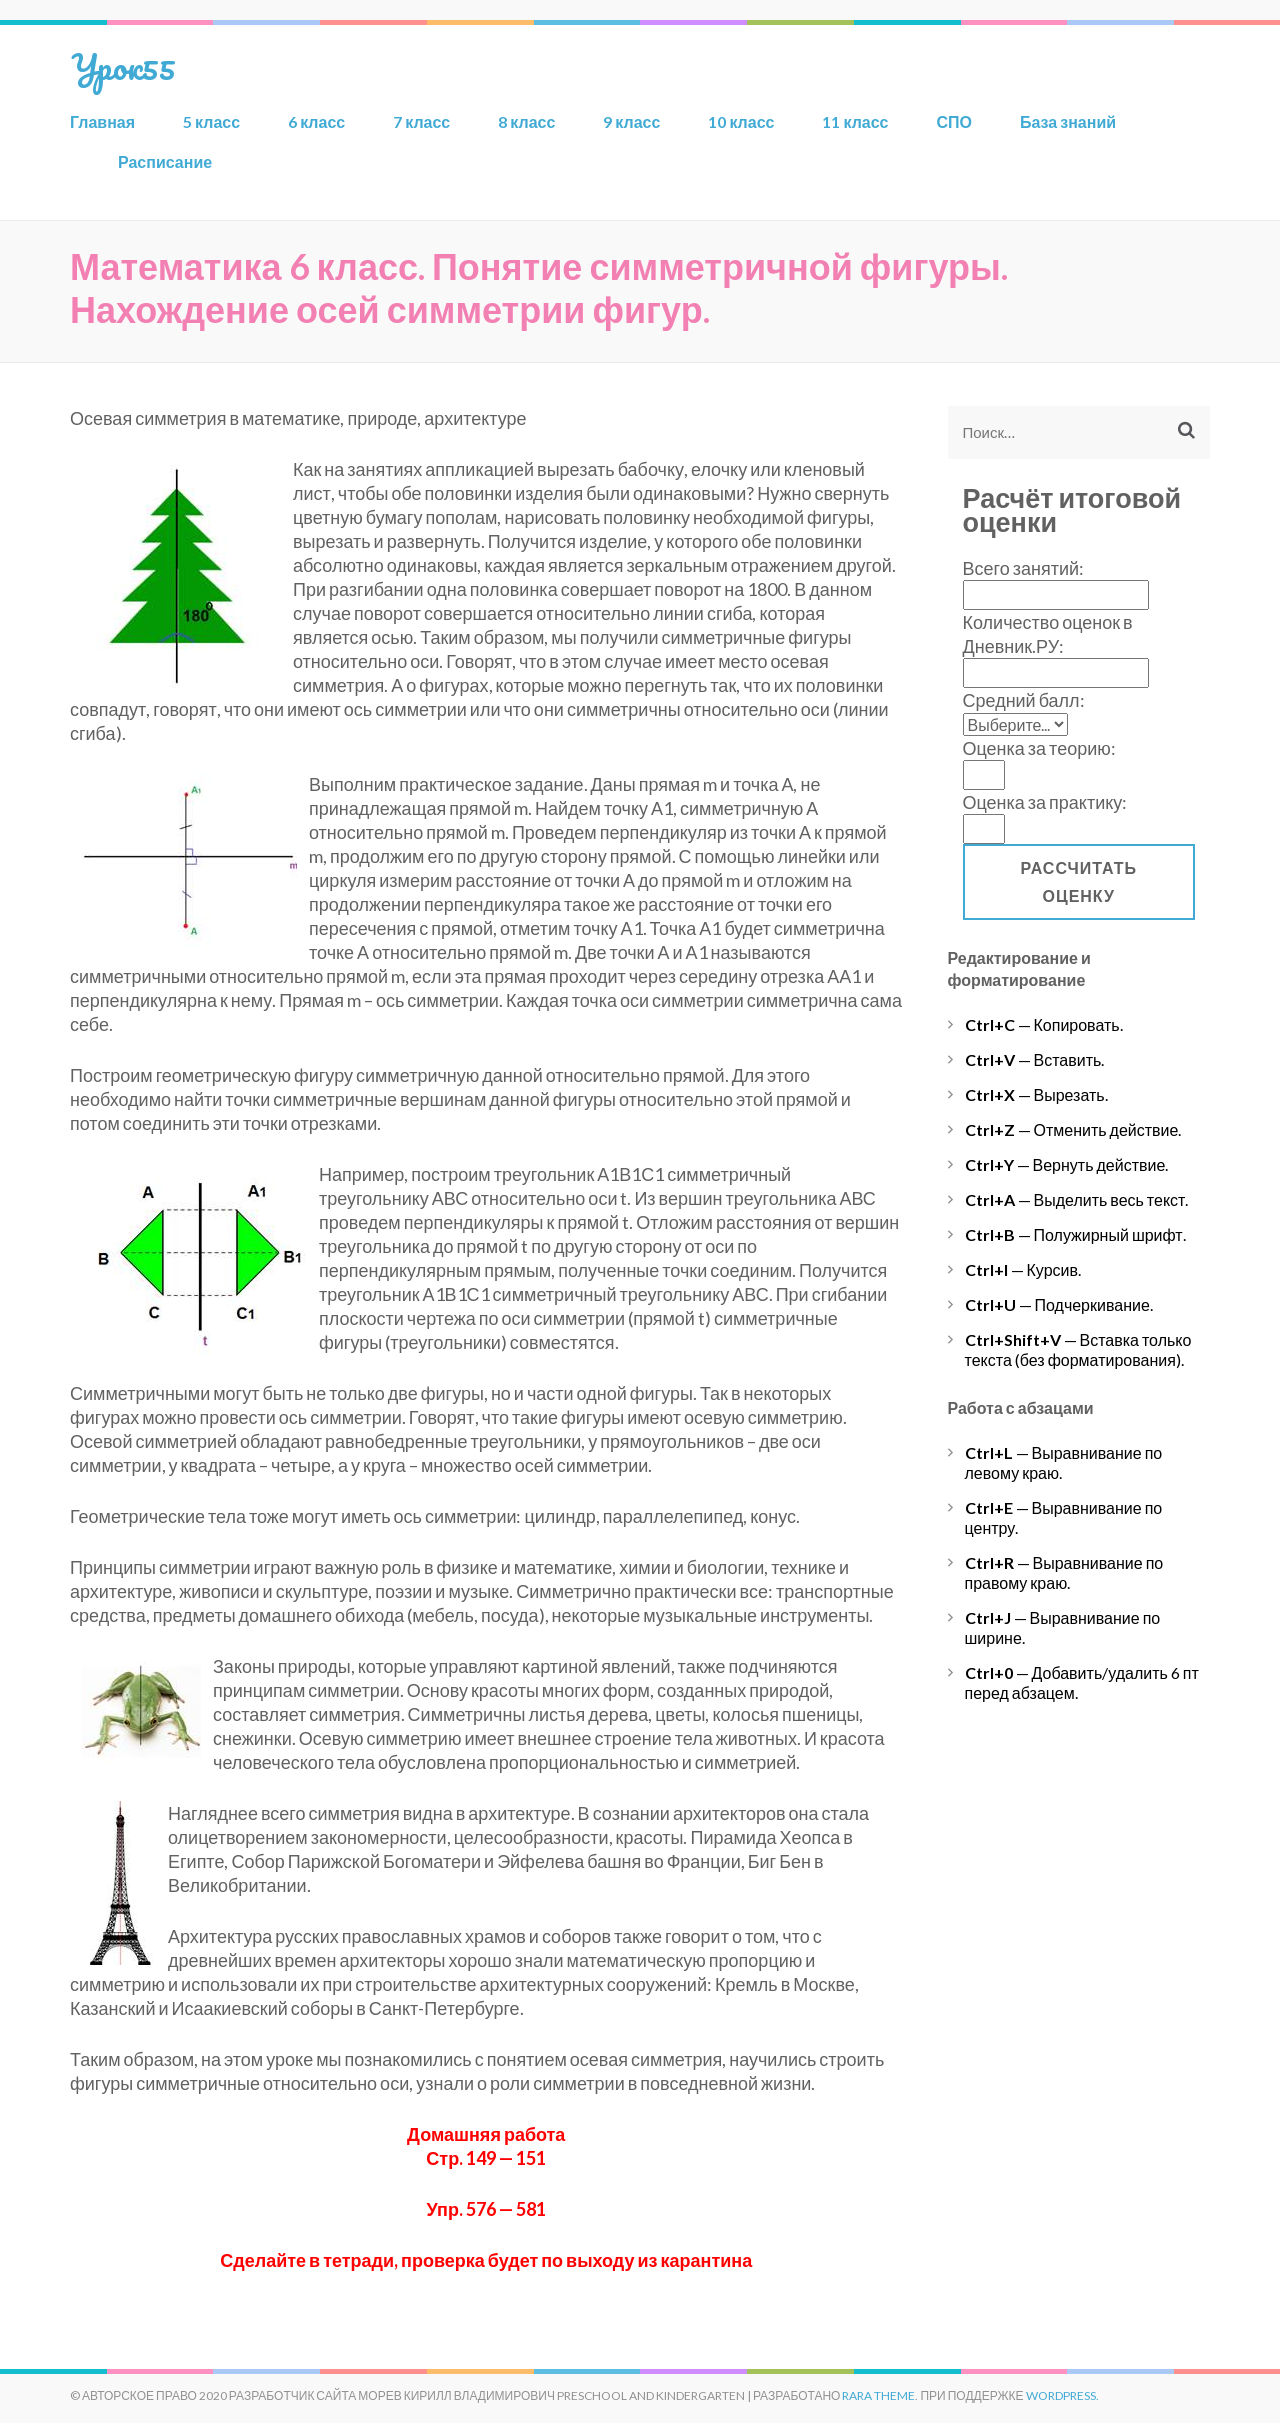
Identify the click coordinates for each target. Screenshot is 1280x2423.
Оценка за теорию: (1039, 748)
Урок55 (123, 66)
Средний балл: (1024, 700)
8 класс (526, 121)
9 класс (631, 121)
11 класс (855, 121)
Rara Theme (878, 2395)
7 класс (421, 121)
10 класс (741, 121)
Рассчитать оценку (1078, 881)
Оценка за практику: (1045, 802)
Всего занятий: (1024, 568)
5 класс (211, 121)
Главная (102, 121)
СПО (955, 121)
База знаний (1068, 121)
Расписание (165, 161)
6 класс (316, 121)
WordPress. (1062, 2395)
